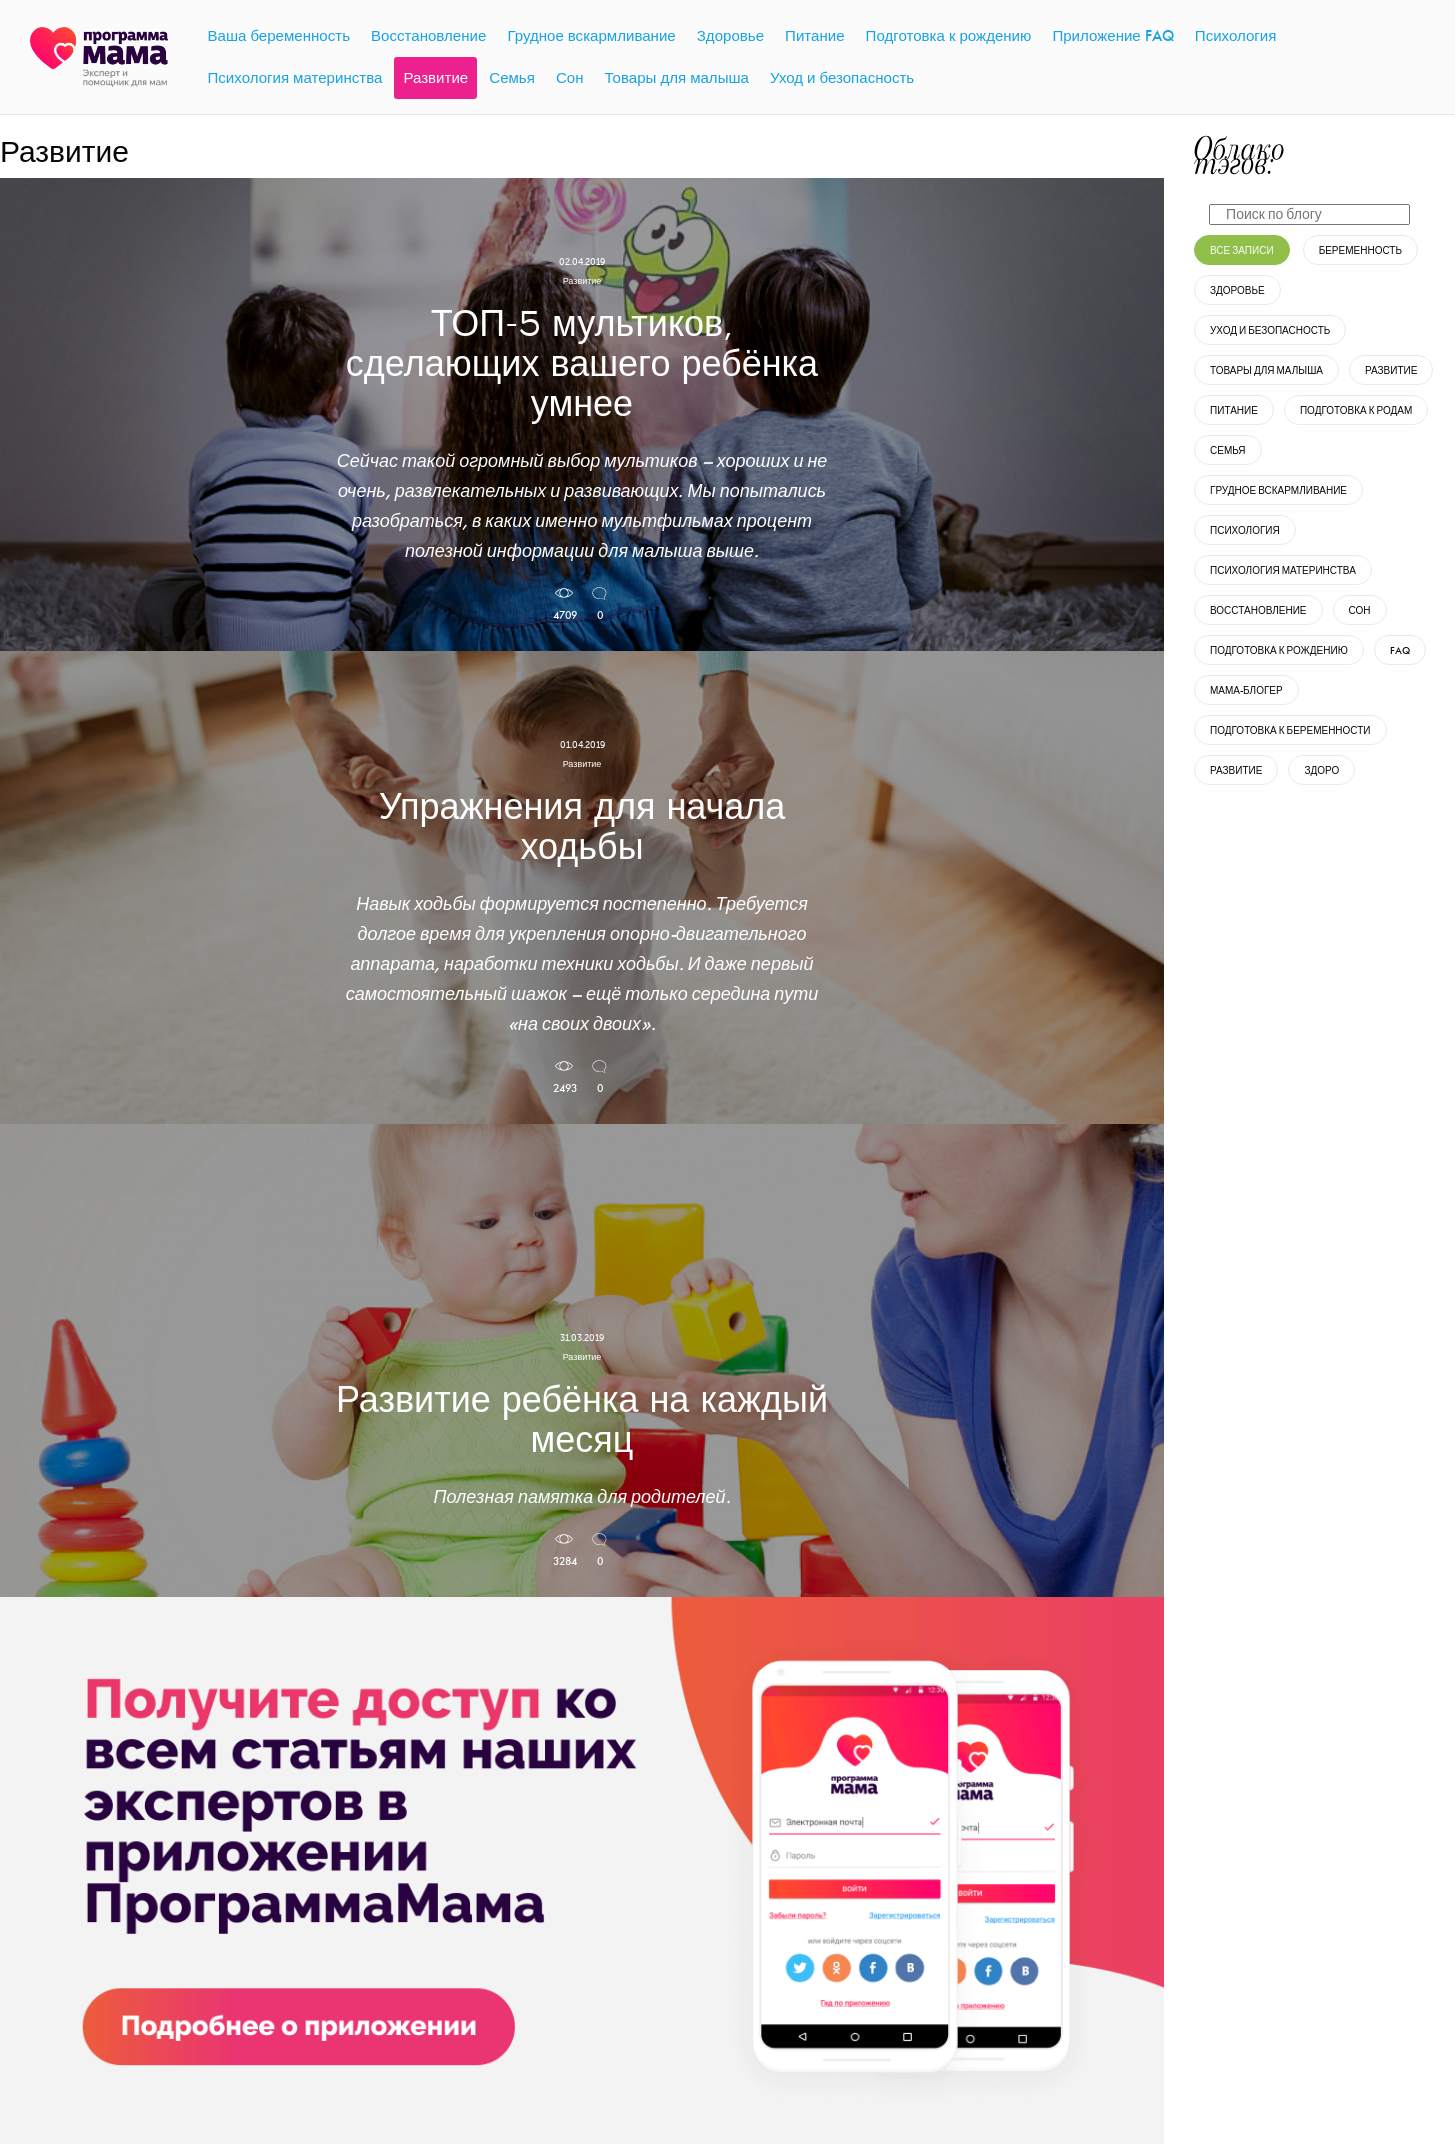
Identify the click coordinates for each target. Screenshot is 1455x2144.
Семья (1228, 450)
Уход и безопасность (1270, 330)
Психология (1245, 530)
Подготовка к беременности (1290, 730)
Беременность (1360, 250)
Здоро (1321, 770)
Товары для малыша (1266, 370)
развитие (1236, 770)
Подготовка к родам (1356, 410)
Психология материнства (1283, 570)
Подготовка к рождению (1279, 650)
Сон (1360, 610)
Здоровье (1237, 290)
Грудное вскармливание (1278, 490)
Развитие (1391, 370)
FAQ (1400, 650)
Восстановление (1258, 610)
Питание (1234, 410)
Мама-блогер (1246, 690)
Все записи (1242, 250)
